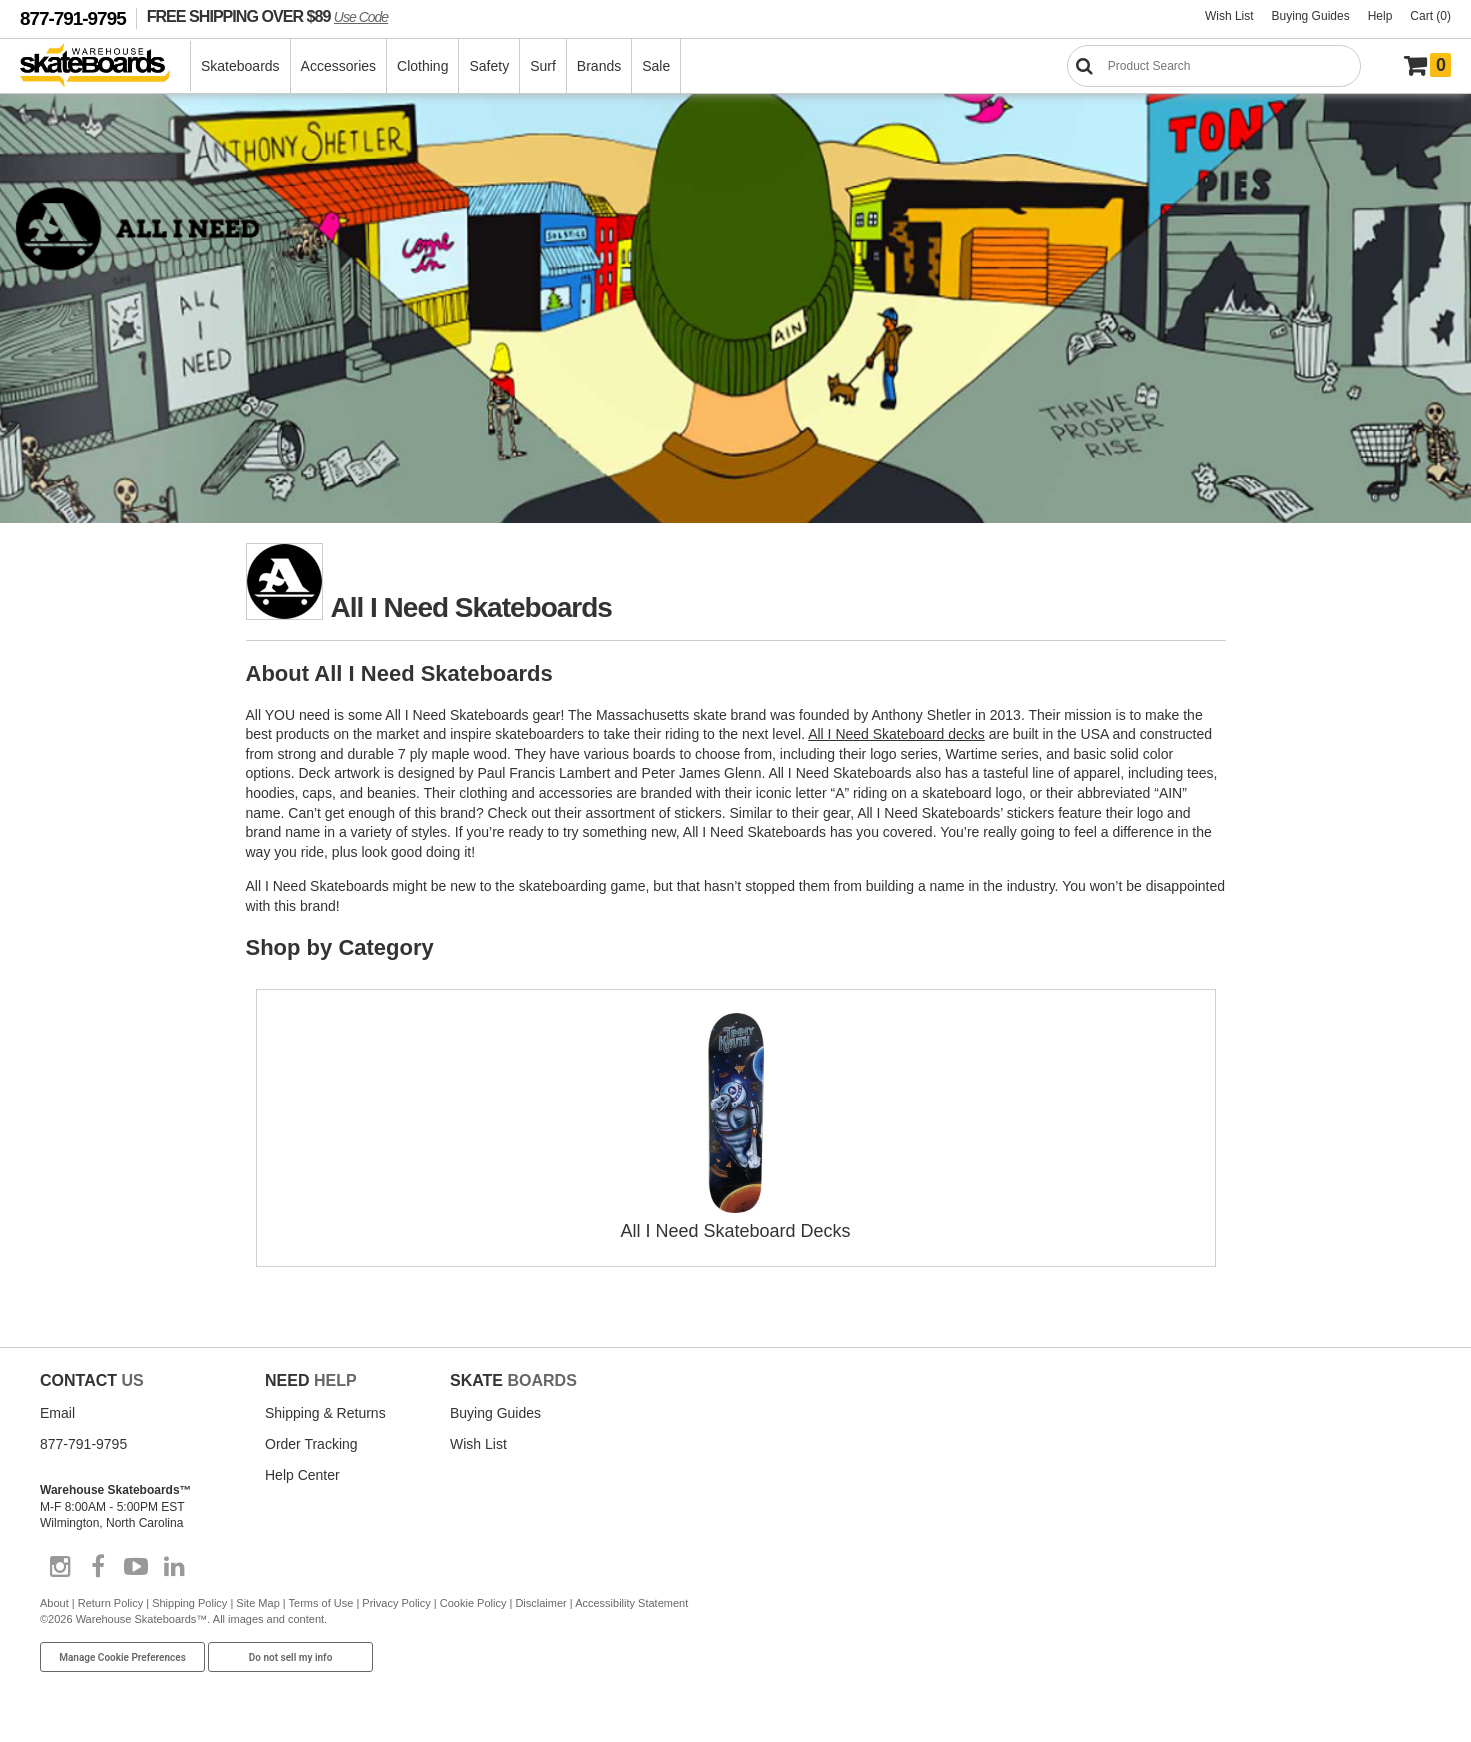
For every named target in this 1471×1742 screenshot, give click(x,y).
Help (1380, 16)
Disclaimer (540, 1603)
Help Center (302, 1475)
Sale (656, 66)
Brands (599, 66)
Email (57, 1413)
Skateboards (240, 66)
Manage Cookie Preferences (122, 1657)
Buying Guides (1311, 16)
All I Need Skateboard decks (896, 734)
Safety (489, 66)
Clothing (422, 66)
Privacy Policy (396, 1603)
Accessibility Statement (631, 1603)
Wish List (1229, 16)
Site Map (257, 1603)
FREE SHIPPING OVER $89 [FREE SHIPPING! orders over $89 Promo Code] (267, 16)
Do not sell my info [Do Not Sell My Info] (291, 1657)
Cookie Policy (473, 1603)
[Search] (1214, 66)
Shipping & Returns (325, 1413)
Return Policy (110, 1603)
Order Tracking (311, 1444)
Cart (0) (1430, 16)
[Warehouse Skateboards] (105, 66)
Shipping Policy (189, 1603)
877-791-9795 (73, 18)
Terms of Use (321, 1603)
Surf (543, 66)
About (54, 1603)
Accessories (338, 66)
